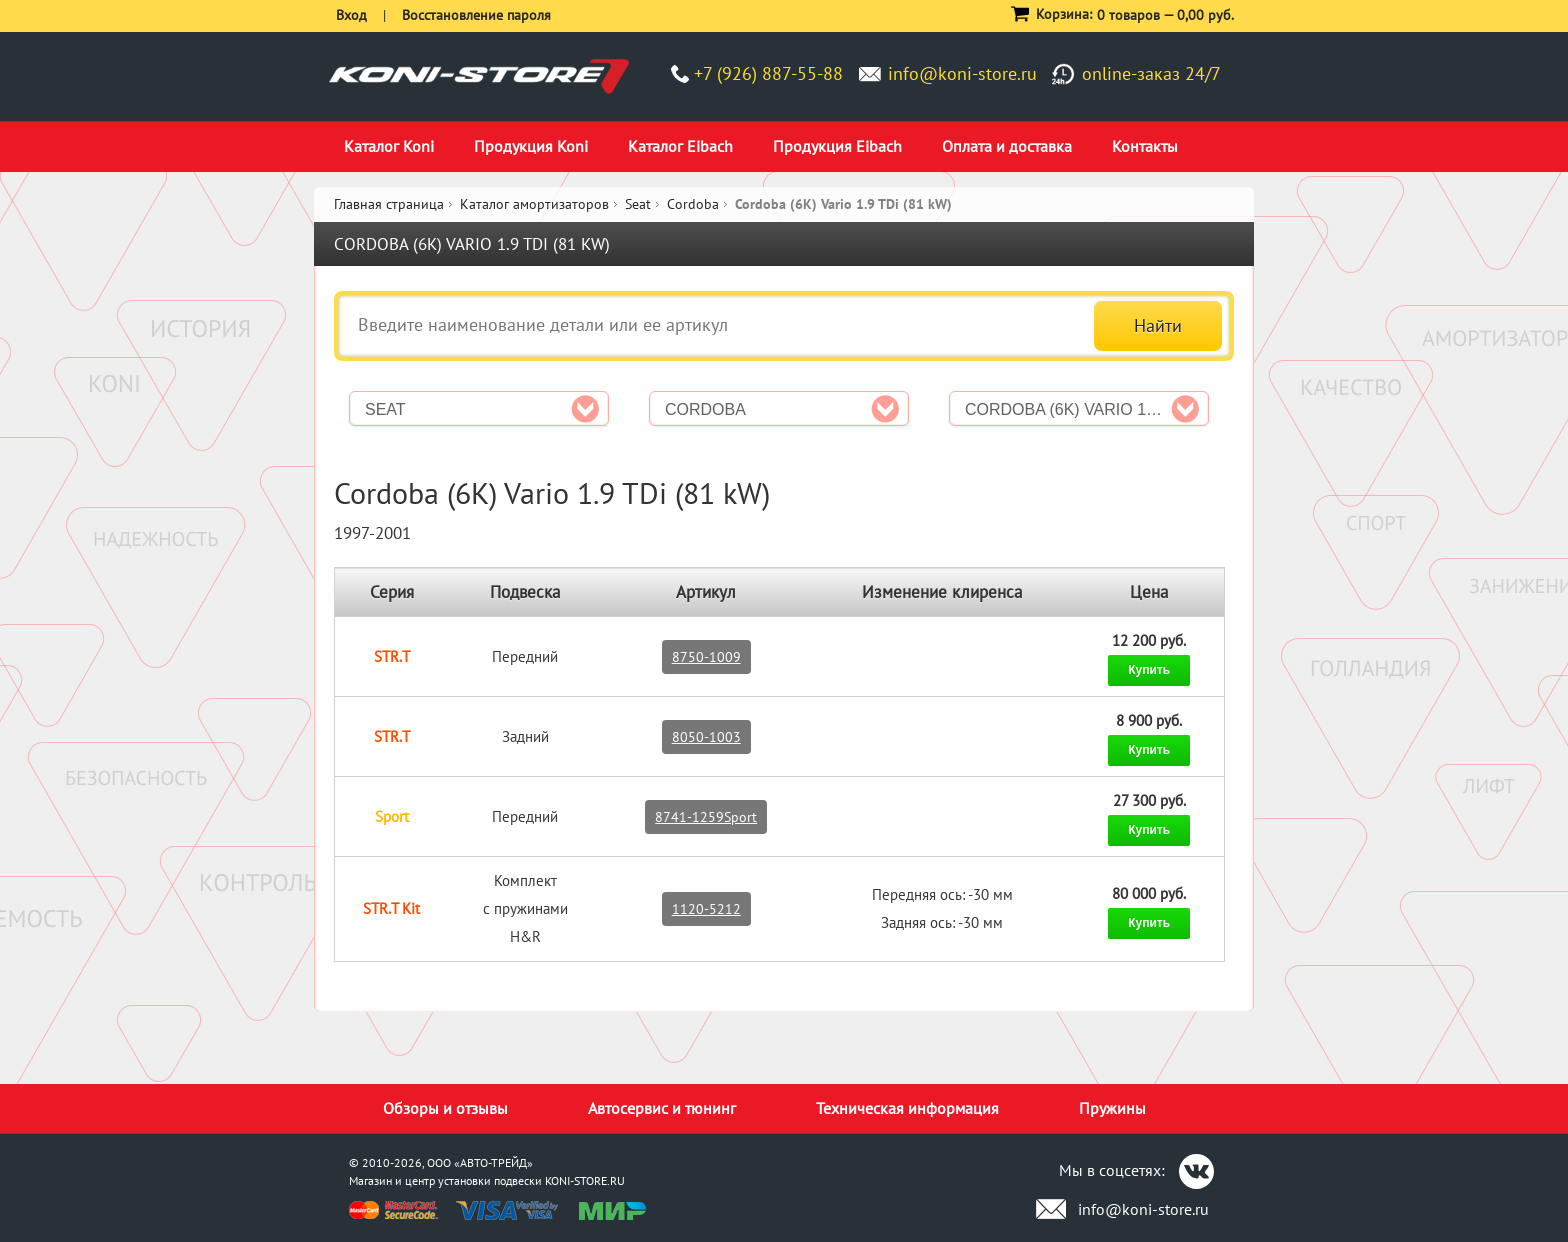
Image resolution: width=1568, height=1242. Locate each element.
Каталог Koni (389, 146)
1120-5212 (706, 909)
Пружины (1112, 1108)
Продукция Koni (531, 146)
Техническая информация (907, 1108)
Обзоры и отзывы (445, 1108)
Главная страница (389, 204)
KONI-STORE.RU (585, 1180)
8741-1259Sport (706, 817)
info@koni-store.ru (962, 73)
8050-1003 (706, 737)
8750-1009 (706, 657)
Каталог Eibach (680, 146)
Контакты (1145, 146)
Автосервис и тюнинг (662, 1108)
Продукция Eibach (837, 146)
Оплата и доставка (1007, 146)
